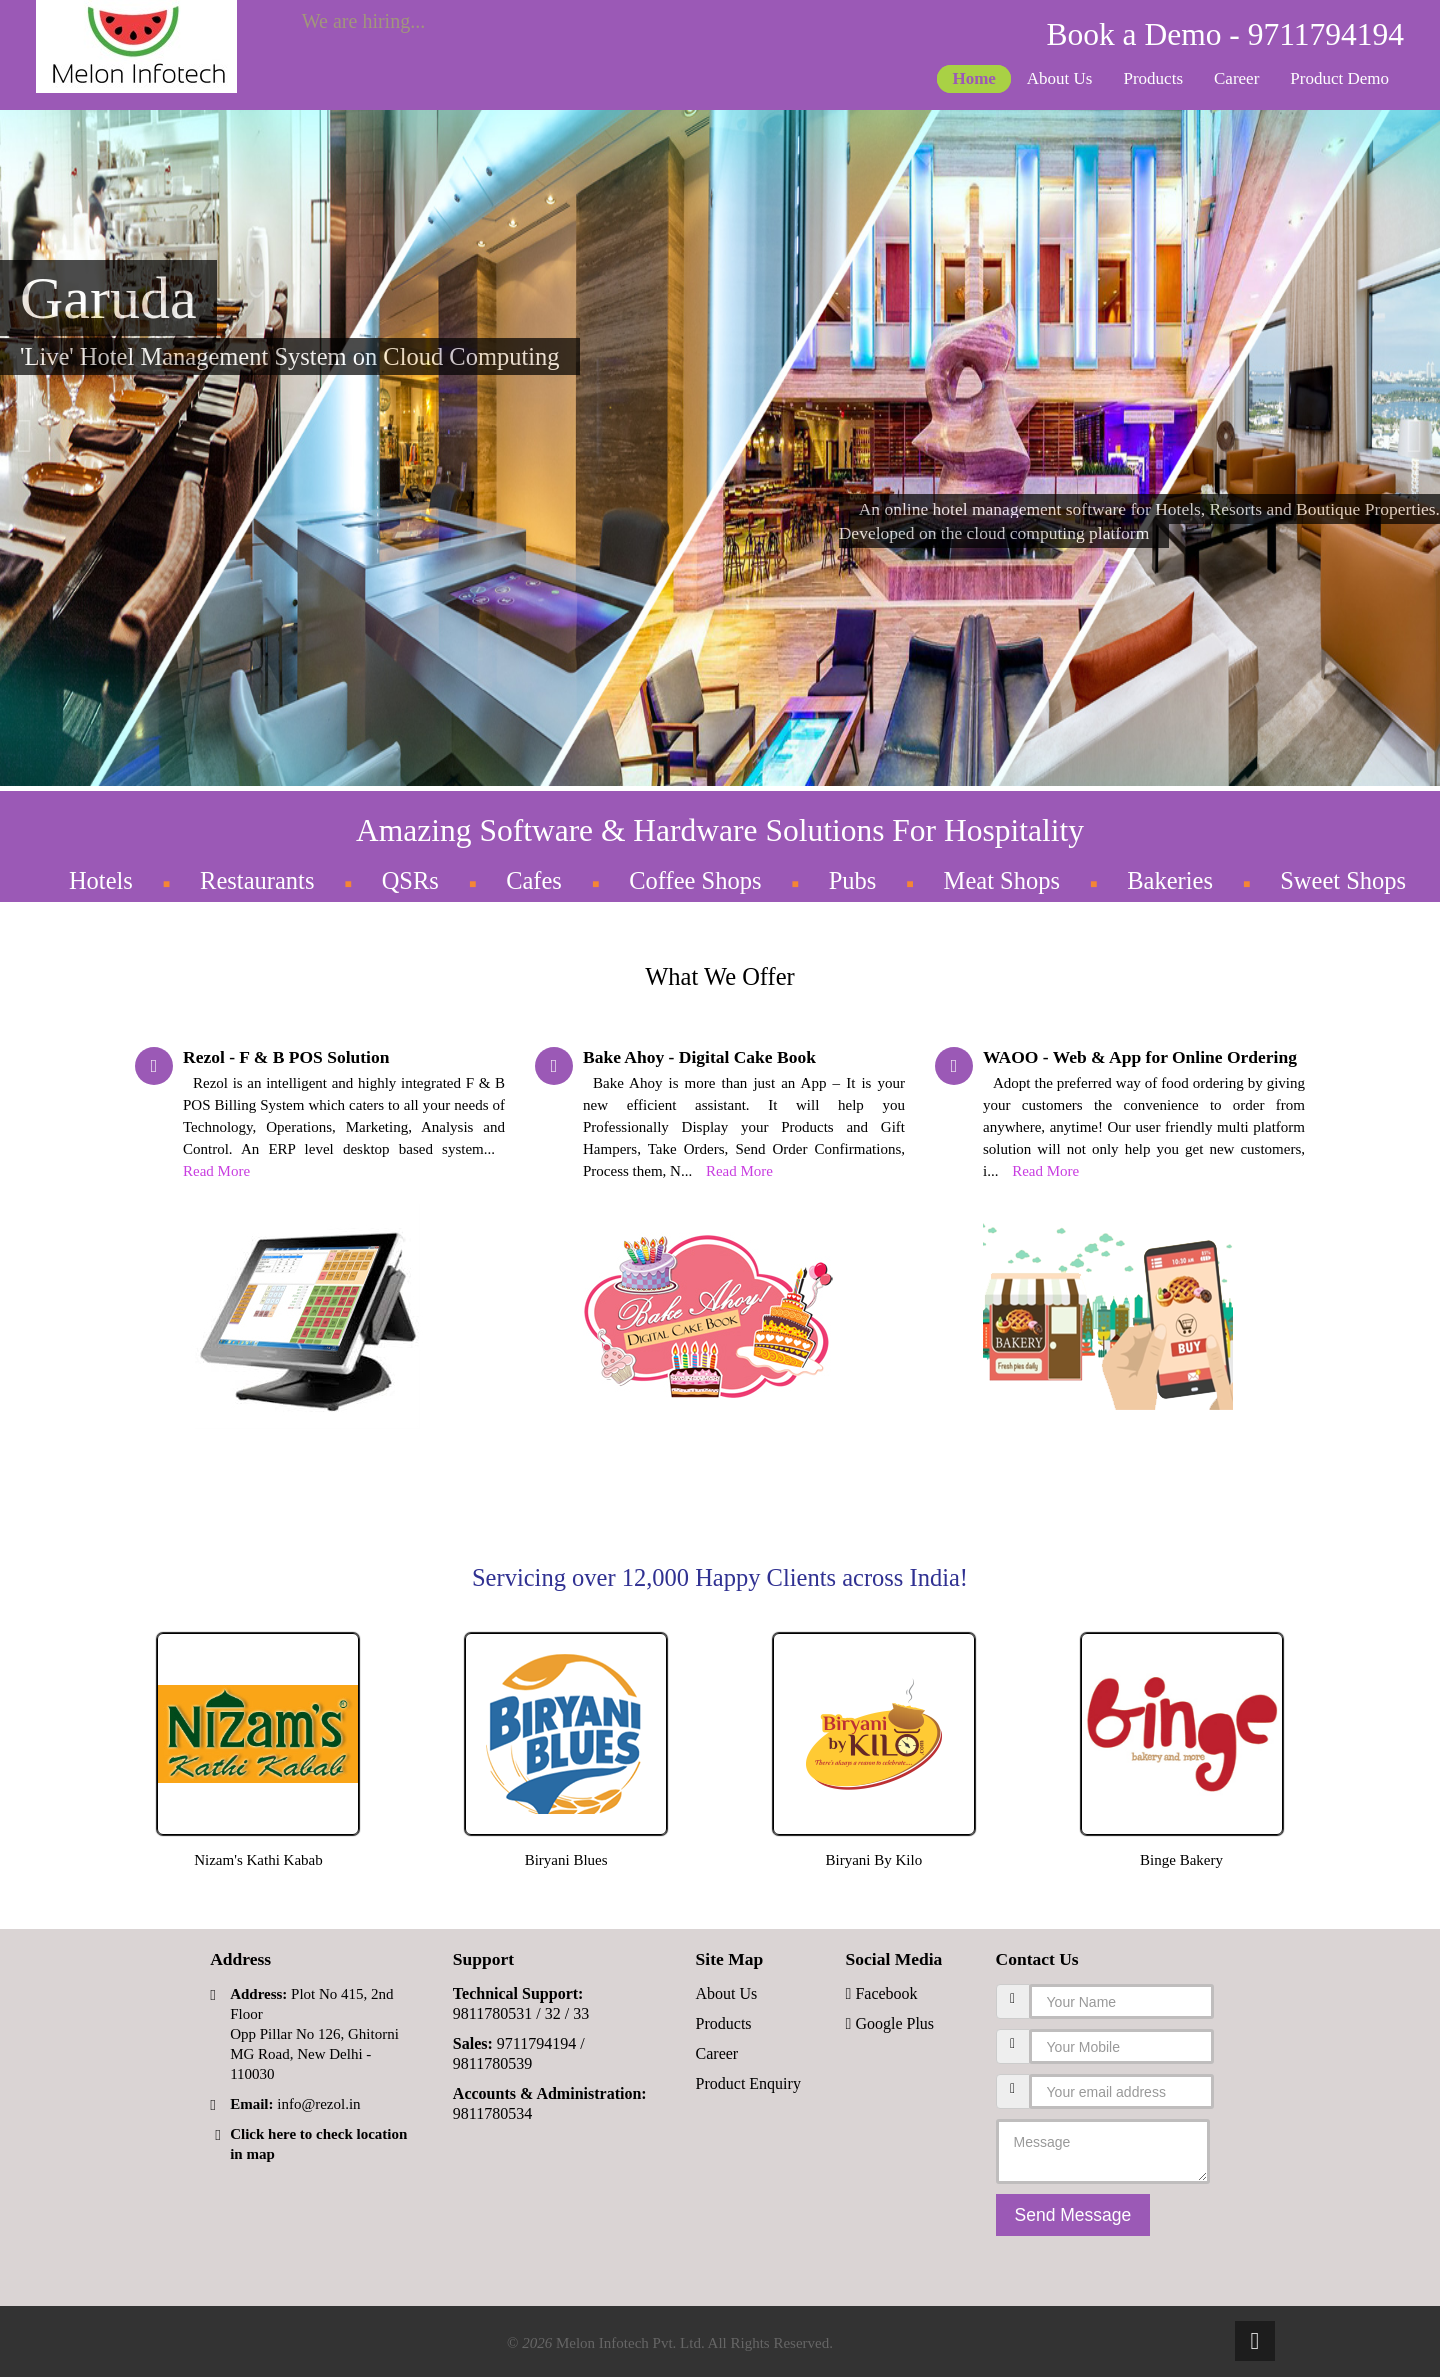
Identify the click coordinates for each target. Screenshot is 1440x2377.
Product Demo (1339, 78)
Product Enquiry (748, 2083)
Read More (216, 1171)
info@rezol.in (318, 2104)
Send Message (1073, 2215)
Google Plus (890, 2023)
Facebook (882, 1993)
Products (1154, 78)
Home (973, 78)
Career (1236, 78)
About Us (1060, 78)
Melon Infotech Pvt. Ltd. (630, 2343)
